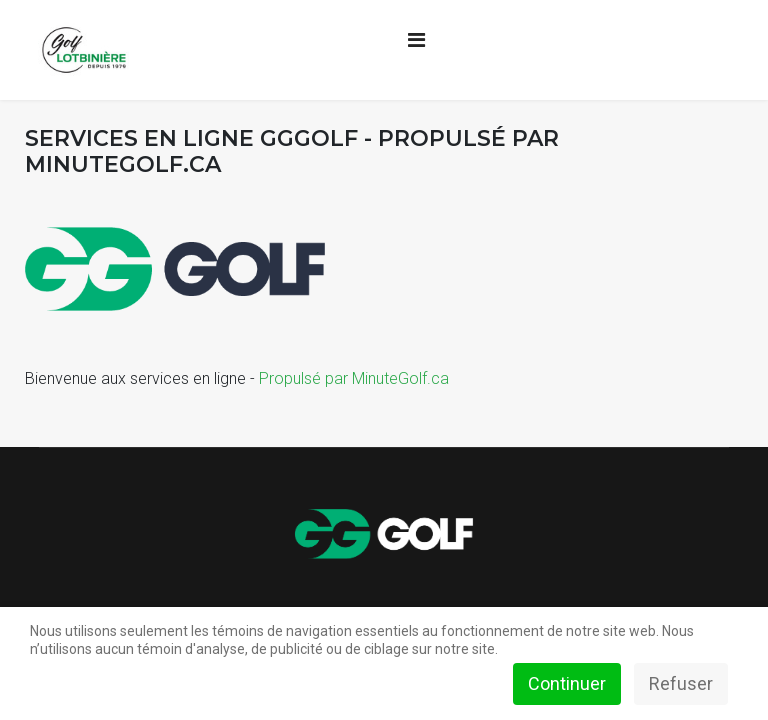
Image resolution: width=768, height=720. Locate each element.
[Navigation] (416, 40)
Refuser (681, 683)
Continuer (567, 683)
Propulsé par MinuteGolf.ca (354, 378)
